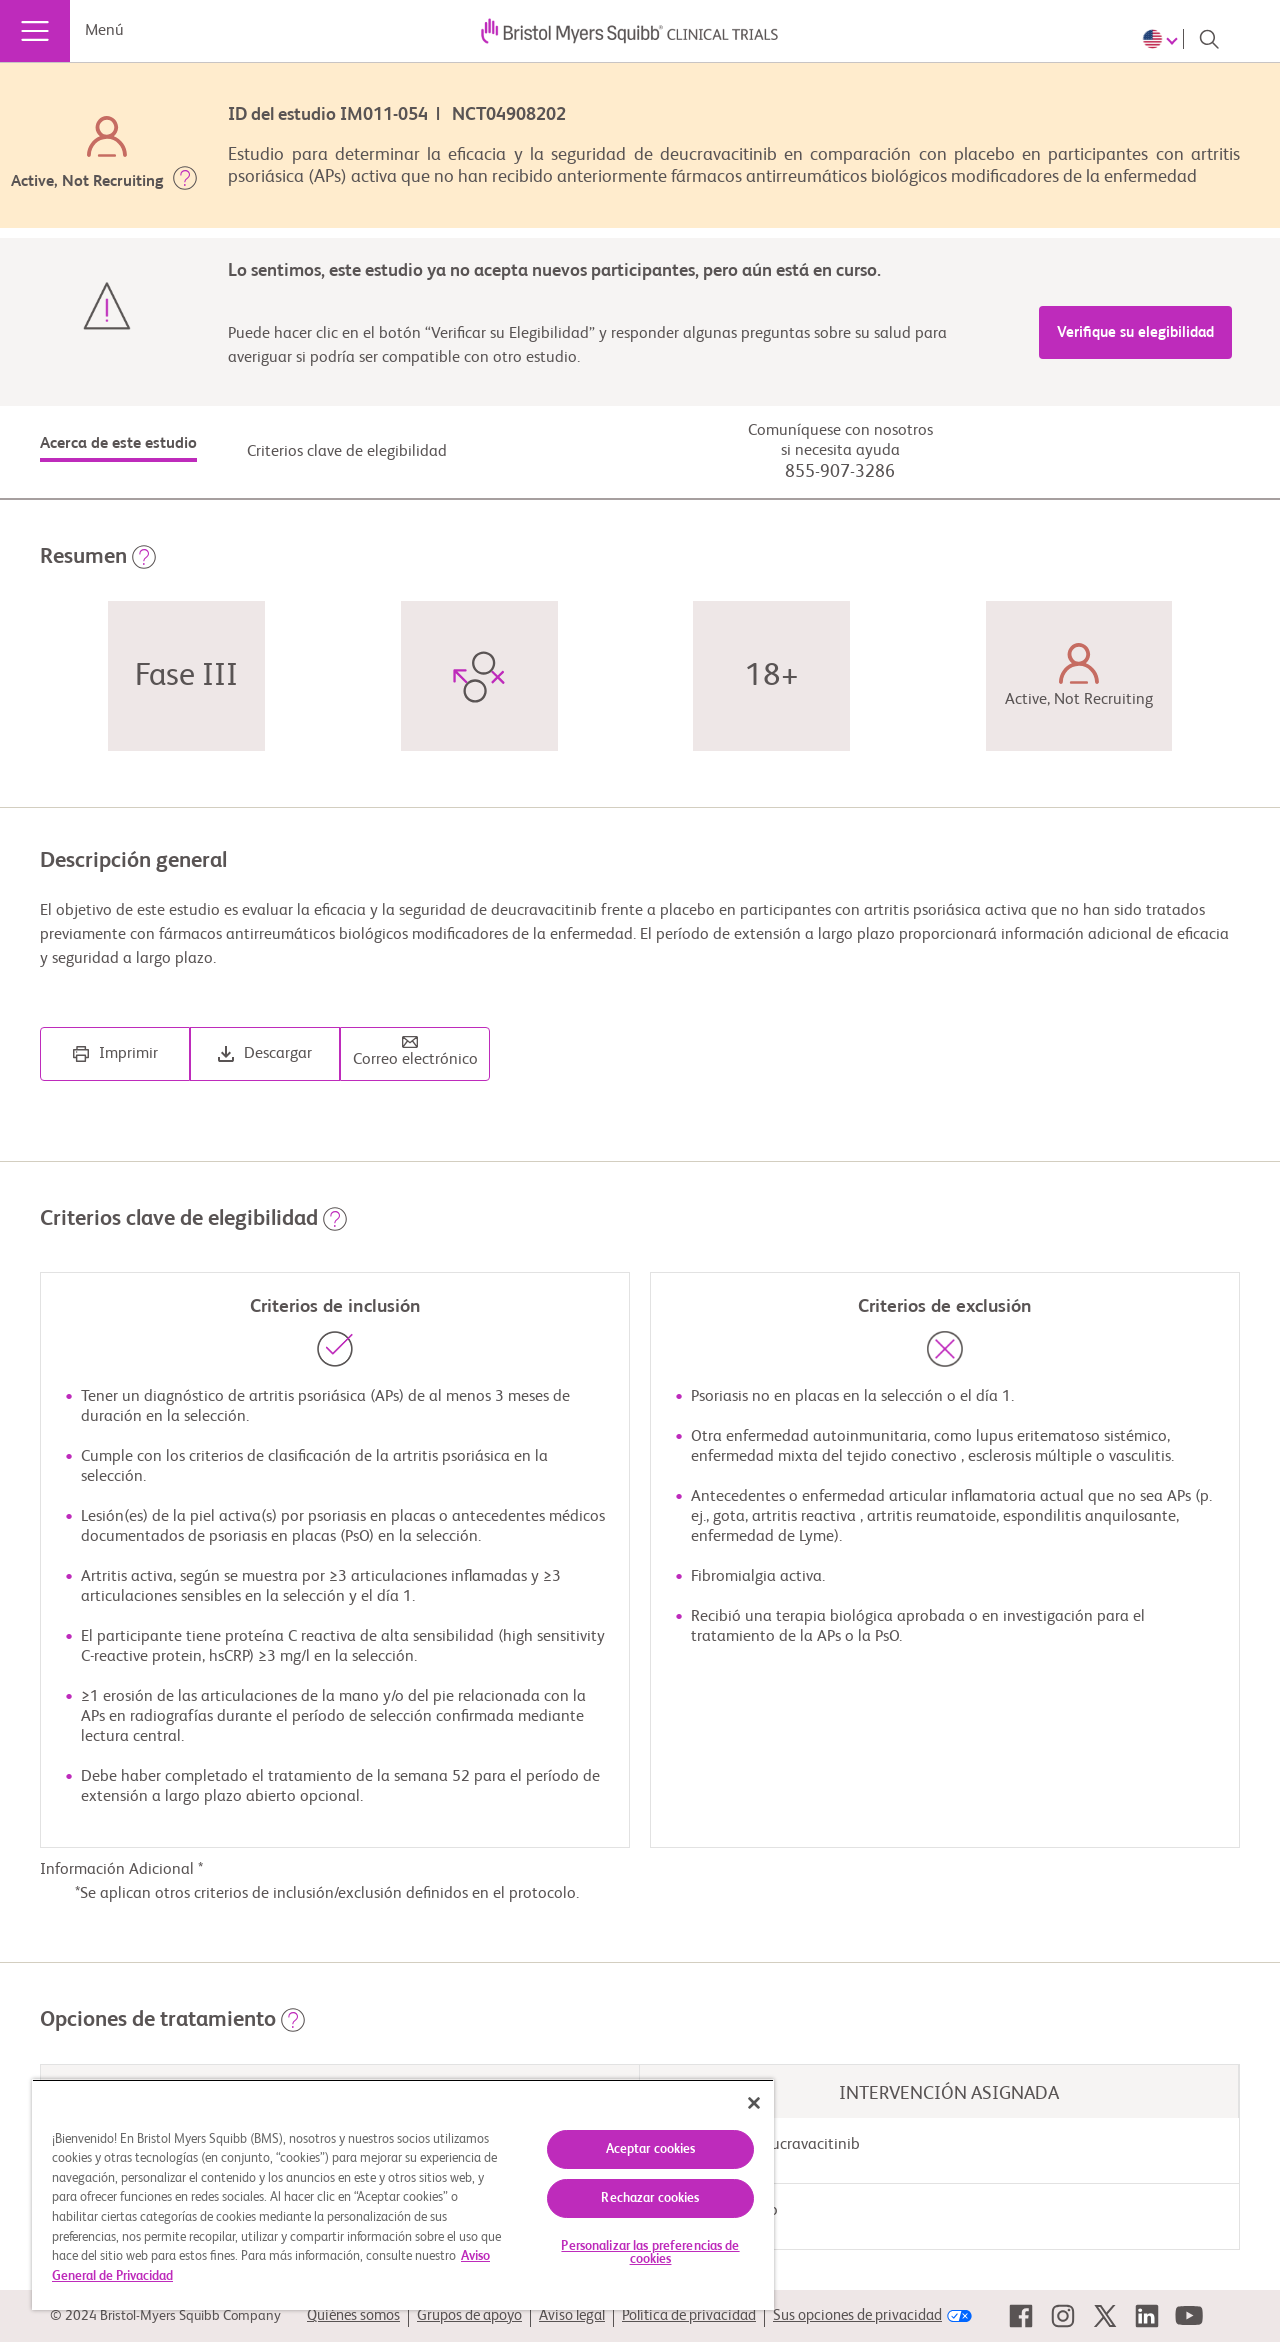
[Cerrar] (754, 2103)
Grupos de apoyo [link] (469, 2315)
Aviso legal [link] (572, 2315)
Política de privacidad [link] (689, 2315)
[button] (185, 182)
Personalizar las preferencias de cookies (650, 2253)
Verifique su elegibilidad (1135, 332)
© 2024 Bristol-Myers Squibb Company (165, 2316)
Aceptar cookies (651, 2149)
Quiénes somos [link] (353, 2315)
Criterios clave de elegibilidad (347, 452)
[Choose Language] (1163, 39)
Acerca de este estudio (118, 444)
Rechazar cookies (650, 2198)
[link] (1021, 2316)
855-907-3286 (840, 472)
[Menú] (35, 31)
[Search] (1209, 39)
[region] (403, 2194)
